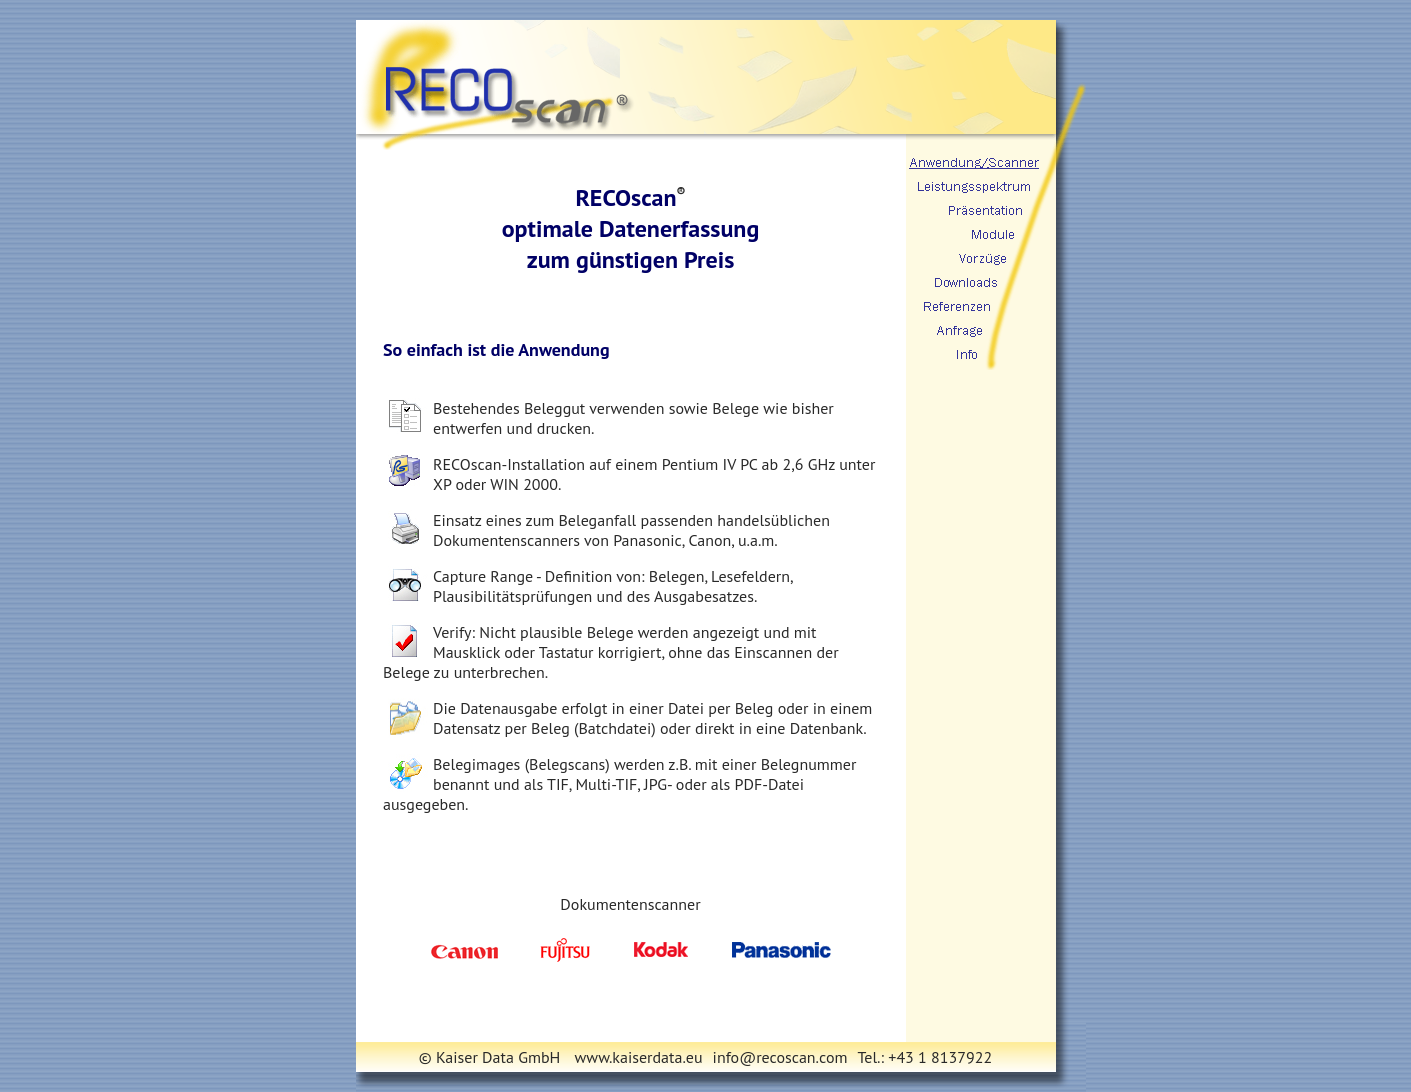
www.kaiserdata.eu (639, 1057)
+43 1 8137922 (940, 1057)
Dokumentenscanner (630, 904)
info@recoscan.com (780, 1057)
